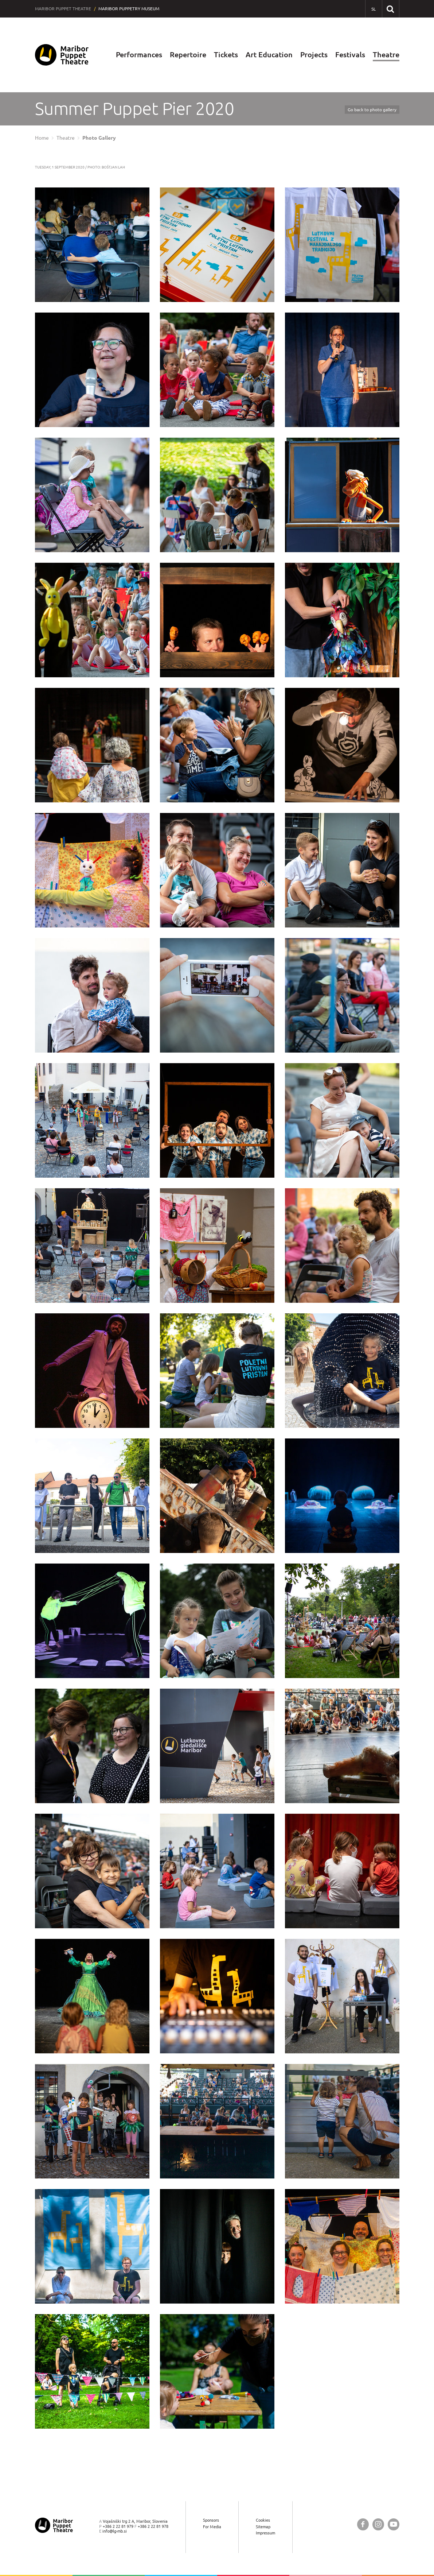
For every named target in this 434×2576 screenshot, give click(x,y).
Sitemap (263, 2526)
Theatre (386, 54)
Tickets (226, 54)
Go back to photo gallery (372, 109)
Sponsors (211, 2520)
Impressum (265, 2532)
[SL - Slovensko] (373, 9)
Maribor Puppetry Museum (128, 8)
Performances (139, 54)
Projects (314, 54)
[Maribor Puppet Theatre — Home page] (62, 55)
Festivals (350, 54)
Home (42, 138)
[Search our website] (390, 8)
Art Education (269, 54)
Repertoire (188, 54)
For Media (212, 2526)
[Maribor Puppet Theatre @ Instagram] (378, 2524)
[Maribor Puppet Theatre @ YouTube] (393, 2524)
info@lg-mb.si (114, 2531)
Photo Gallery (99, 138)
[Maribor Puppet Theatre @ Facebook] (363, 2524)
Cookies (263, 2520)
